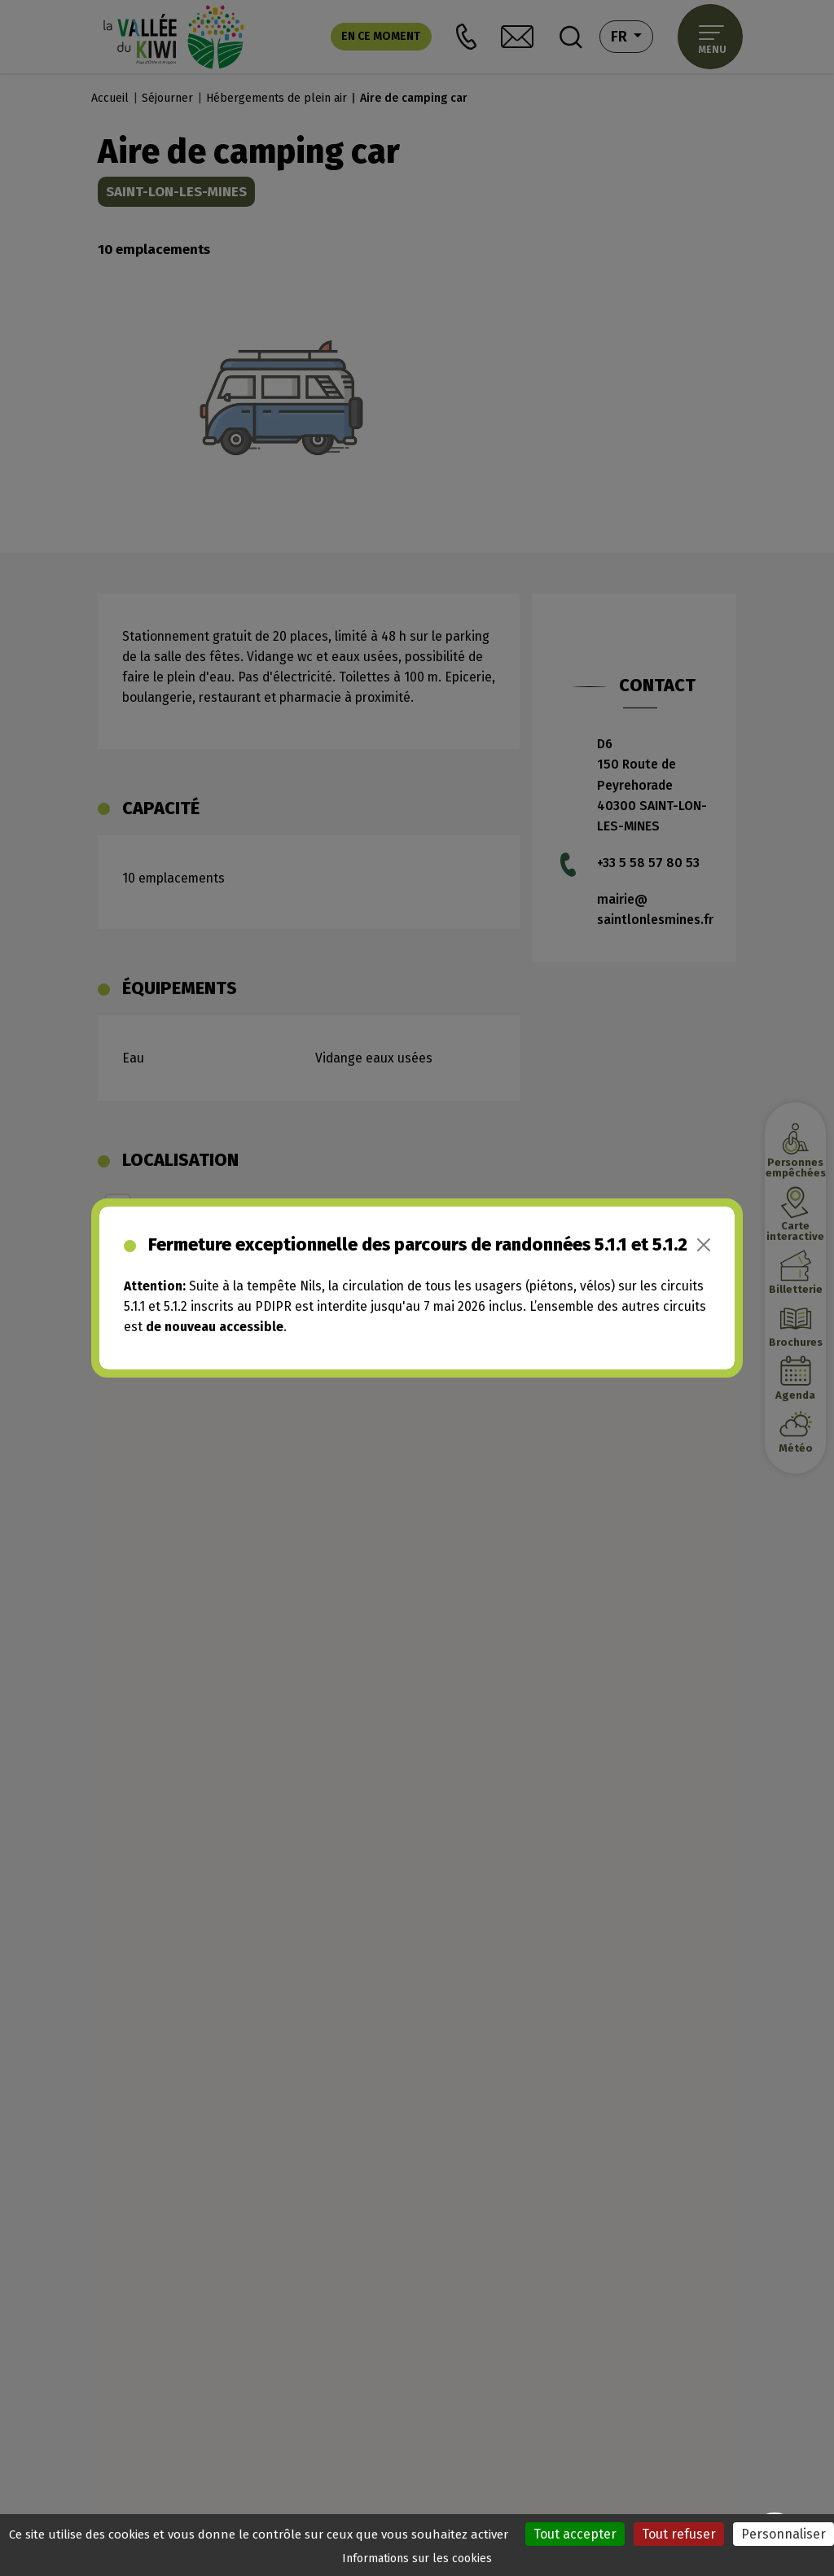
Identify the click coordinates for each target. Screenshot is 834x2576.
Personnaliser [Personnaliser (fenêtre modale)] (783, 2534)
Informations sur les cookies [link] (417, 2558)
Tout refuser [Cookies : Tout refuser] (679, 2534)
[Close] (703, 1244)
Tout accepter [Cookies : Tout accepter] (575, 2534)
